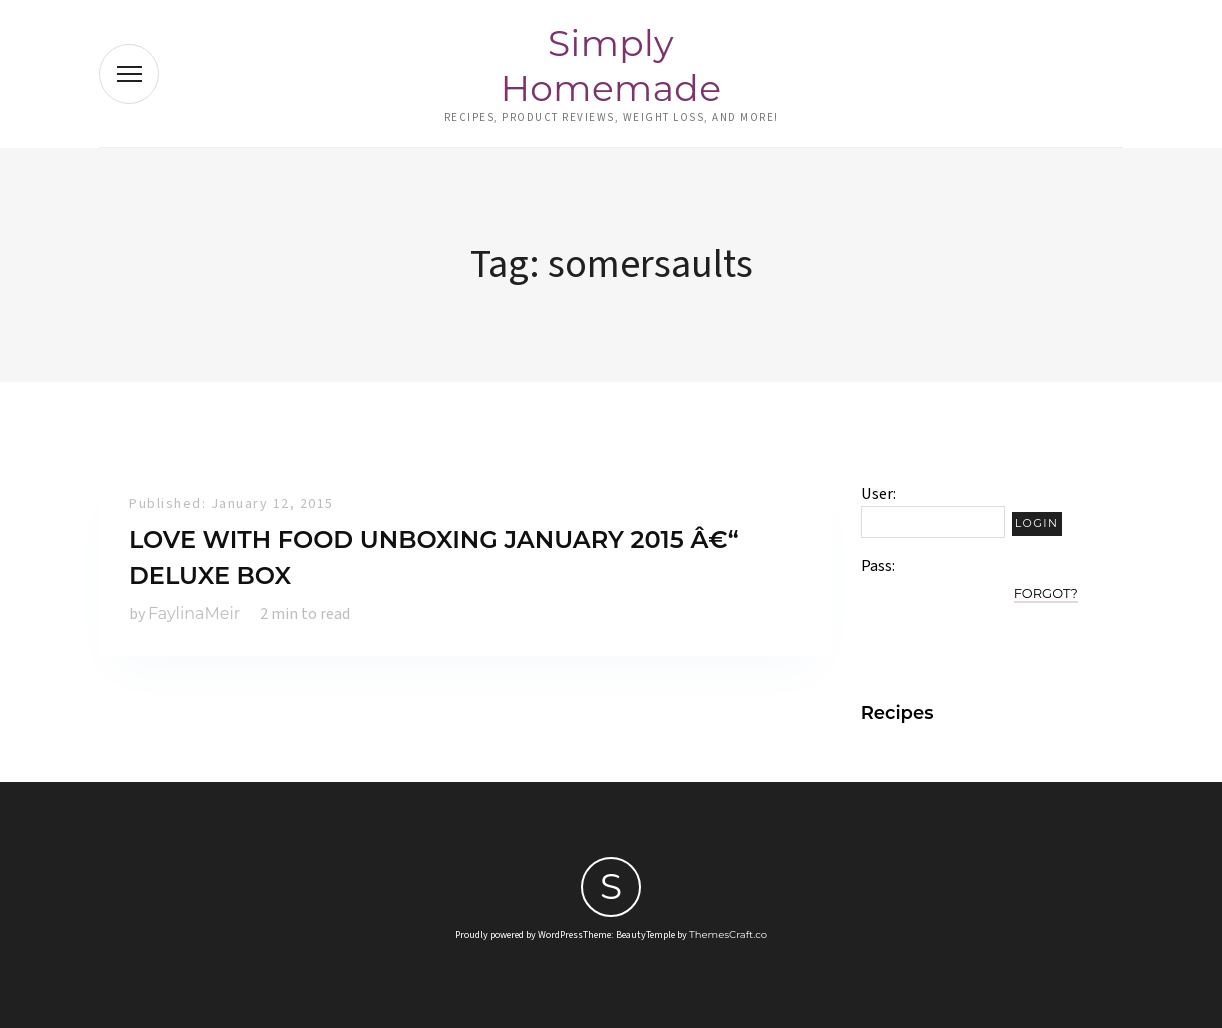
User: (878, 494)
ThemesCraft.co (728, 934)
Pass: (878, 566)
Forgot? (1046, 593)
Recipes (897, 713)
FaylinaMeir (194, 613)
